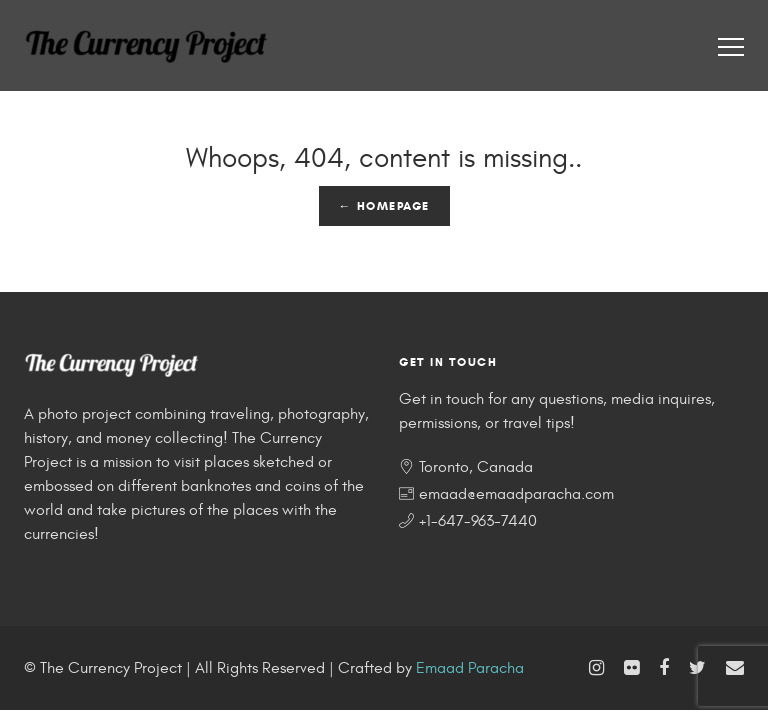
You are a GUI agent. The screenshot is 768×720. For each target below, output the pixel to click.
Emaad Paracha (470, 668)
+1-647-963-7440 (478, 521)
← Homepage (384, 205)
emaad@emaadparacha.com (516, 494)
